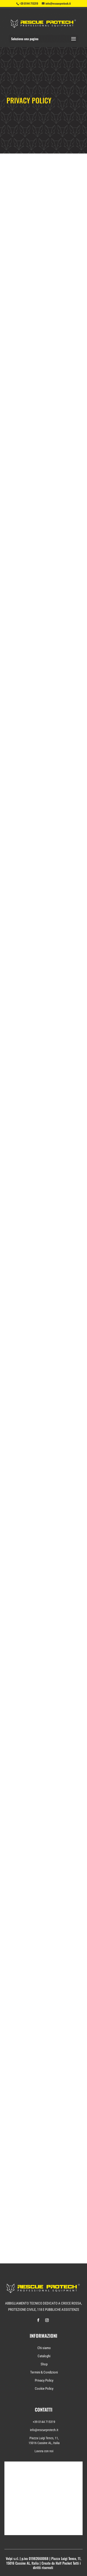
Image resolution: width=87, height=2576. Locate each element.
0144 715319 (46, 2422)
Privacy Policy (44, 2380)
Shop (44, 2364)
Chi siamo (44, 2348)
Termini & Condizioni (44, 2372)
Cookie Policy (44, 2388)
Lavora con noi (44, 2451)
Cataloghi (44, 2356)
